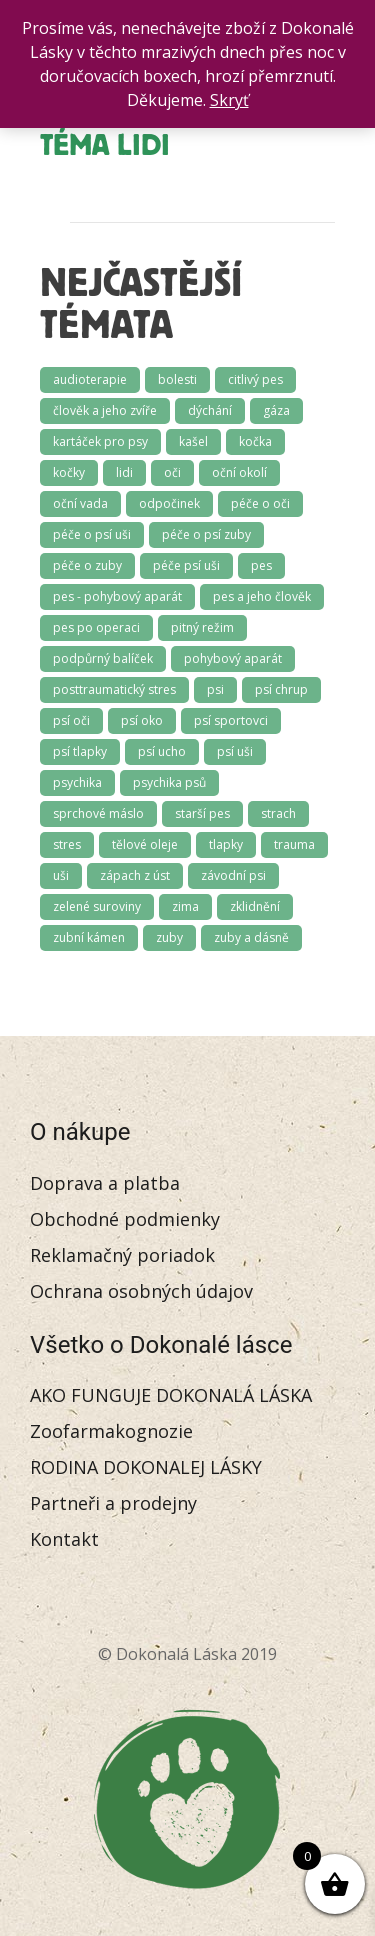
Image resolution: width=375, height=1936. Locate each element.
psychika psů (169, 782)
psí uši (235, 751)
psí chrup (281, 689)
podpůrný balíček (103, 658)
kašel (193, 441)
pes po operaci (96, 627)
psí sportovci (231, 720)
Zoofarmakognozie (111, 1431)
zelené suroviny (97, 906)
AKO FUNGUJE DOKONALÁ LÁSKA (171, 1395)
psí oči (71, 720)
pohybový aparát (233, 658)
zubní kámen (89, 937)
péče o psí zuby (206, 534)
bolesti (177, 379)
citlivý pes (255, 379)
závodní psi (233, 875)
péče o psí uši (92, 534)
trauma (294, 844)
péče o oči (260, 503)
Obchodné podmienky (125, 1219)
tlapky (226, 844)
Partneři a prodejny (113, 1503)
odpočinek (169, 503)
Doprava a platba (105, 1183)
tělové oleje (145, 844)
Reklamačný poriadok (122, 1255)
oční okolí (239, 472)
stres (67, 844)
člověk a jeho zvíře (105, 410)
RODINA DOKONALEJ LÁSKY (146, 1467)
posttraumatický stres (114, 689)
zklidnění (255, 906)
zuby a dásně (251, 937)
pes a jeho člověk (262, 596)
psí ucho (162, 751)
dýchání (210, 410)
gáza (276, 410)
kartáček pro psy (100, 441)
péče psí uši (186, 565)
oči (172, 472)
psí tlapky (80, 751)
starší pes (202, 813)
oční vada (80, 503)
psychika (77, 782)
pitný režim (202, 627)
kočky (69, 472)
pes (261, 565)
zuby (169, 937)
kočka (255, 441)
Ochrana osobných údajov (141, 1291)
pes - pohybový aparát (117, 596)
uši (61, 875)
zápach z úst (135, 875)
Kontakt (64, 1539)
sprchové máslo (98, 813)
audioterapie (90, 379)
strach (278, 813)
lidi (124, 472)
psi (215, 689)
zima (185, 906)
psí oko (142, 720)
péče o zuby (87, 565)
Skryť (229, 100)
